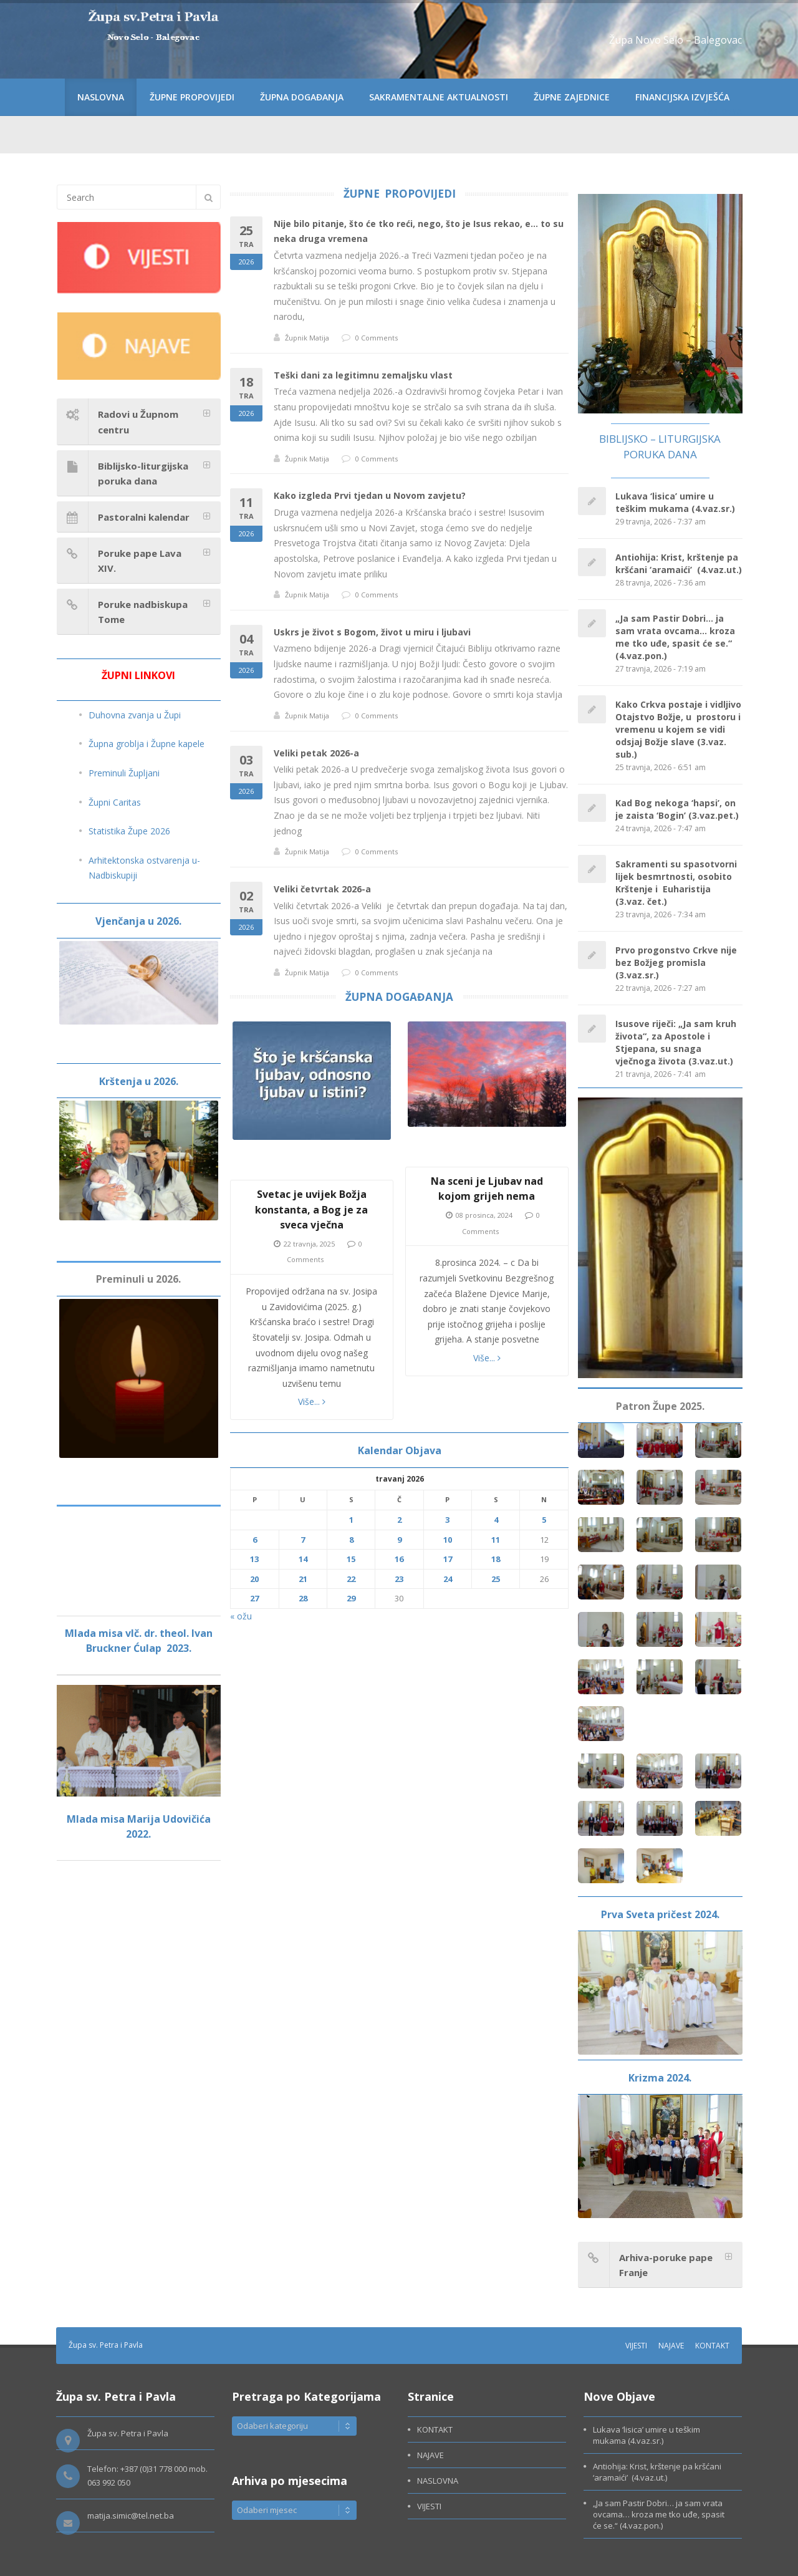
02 (246, 911)
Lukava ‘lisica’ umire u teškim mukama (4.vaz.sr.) (675, 502)
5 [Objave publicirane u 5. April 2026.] (544, 1519)
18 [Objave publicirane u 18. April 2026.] (495, 1559)
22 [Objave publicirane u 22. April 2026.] (351, 1579)
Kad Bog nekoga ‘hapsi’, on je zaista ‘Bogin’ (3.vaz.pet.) (677, 809)
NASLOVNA (100, 97)
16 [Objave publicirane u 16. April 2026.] (399, 1559)
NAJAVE (671, 2345)
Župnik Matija (307, 337)
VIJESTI (636, 2345)
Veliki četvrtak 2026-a (322, 889)
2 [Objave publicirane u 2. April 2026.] (399, 1519)
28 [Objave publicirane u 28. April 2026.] (303, 1598)
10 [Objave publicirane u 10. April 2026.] (447, 1539)
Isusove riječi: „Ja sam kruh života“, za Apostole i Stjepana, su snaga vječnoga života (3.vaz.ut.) (675, 1042)
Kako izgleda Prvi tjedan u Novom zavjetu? (370, 495)
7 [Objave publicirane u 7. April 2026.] (302, 1539)
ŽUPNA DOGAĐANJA (302, 97)
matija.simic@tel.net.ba (130, 2515)
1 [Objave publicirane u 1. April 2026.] (351, 1519)
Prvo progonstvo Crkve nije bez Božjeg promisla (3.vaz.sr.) (676, 962)
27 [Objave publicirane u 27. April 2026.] (254, 1598)
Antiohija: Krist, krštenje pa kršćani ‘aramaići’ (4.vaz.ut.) (678, 563)
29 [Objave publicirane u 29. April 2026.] (351, 1598)
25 (246, 246)
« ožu (241, 1616)
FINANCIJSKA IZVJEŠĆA (682, 97)
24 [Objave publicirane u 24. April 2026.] (447, 1579)
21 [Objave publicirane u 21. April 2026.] (303, 1579)
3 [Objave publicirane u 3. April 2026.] (447, 1519)
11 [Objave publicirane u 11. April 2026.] (495, 1539)
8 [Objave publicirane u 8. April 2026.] (351, 1539)
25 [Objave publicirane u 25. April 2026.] (495, 1579)
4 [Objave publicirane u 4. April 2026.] (496, 1519)
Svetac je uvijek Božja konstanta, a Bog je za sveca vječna (311, 1209)
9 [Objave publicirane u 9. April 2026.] (399, 1539)
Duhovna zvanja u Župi (135, 715)
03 (246, 775)
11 (246, 518)
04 (246, 654)
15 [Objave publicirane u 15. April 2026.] (351, 1559)
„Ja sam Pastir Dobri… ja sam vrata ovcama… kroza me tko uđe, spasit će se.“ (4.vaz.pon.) (675, 637)
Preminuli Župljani (124, 773)
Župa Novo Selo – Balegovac (675, 40)
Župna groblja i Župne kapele (146, 744)
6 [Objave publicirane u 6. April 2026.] (254, 1539)
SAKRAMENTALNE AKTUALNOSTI (438, 97)
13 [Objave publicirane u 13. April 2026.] (254, 1559)
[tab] (139, 421)
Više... (311, 1401)
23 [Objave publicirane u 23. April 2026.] (399, 1579)
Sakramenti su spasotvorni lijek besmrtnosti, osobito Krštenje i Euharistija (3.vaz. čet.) (676, 882)
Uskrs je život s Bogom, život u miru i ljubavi (372, 632)
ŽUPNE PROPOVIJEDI (192, 97)
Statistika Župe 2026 (129, 831)
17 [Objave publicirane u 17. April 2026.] (447, 1559)
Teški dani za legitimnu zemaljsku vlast (363, 375)
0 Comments (376, 337)
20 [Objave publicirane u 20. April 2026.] (254, 1579)
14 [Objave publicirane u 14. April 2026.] (303, 1559)
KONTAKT (712, 2345)
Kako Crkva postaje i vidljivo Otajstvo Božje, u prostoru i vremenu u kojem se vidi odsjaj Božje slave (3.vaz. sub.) (678, 729)
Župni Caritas (115, 802)
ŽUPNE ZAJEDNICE (572, 97)
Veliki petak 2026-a (316, 753)
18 (246, 398)
